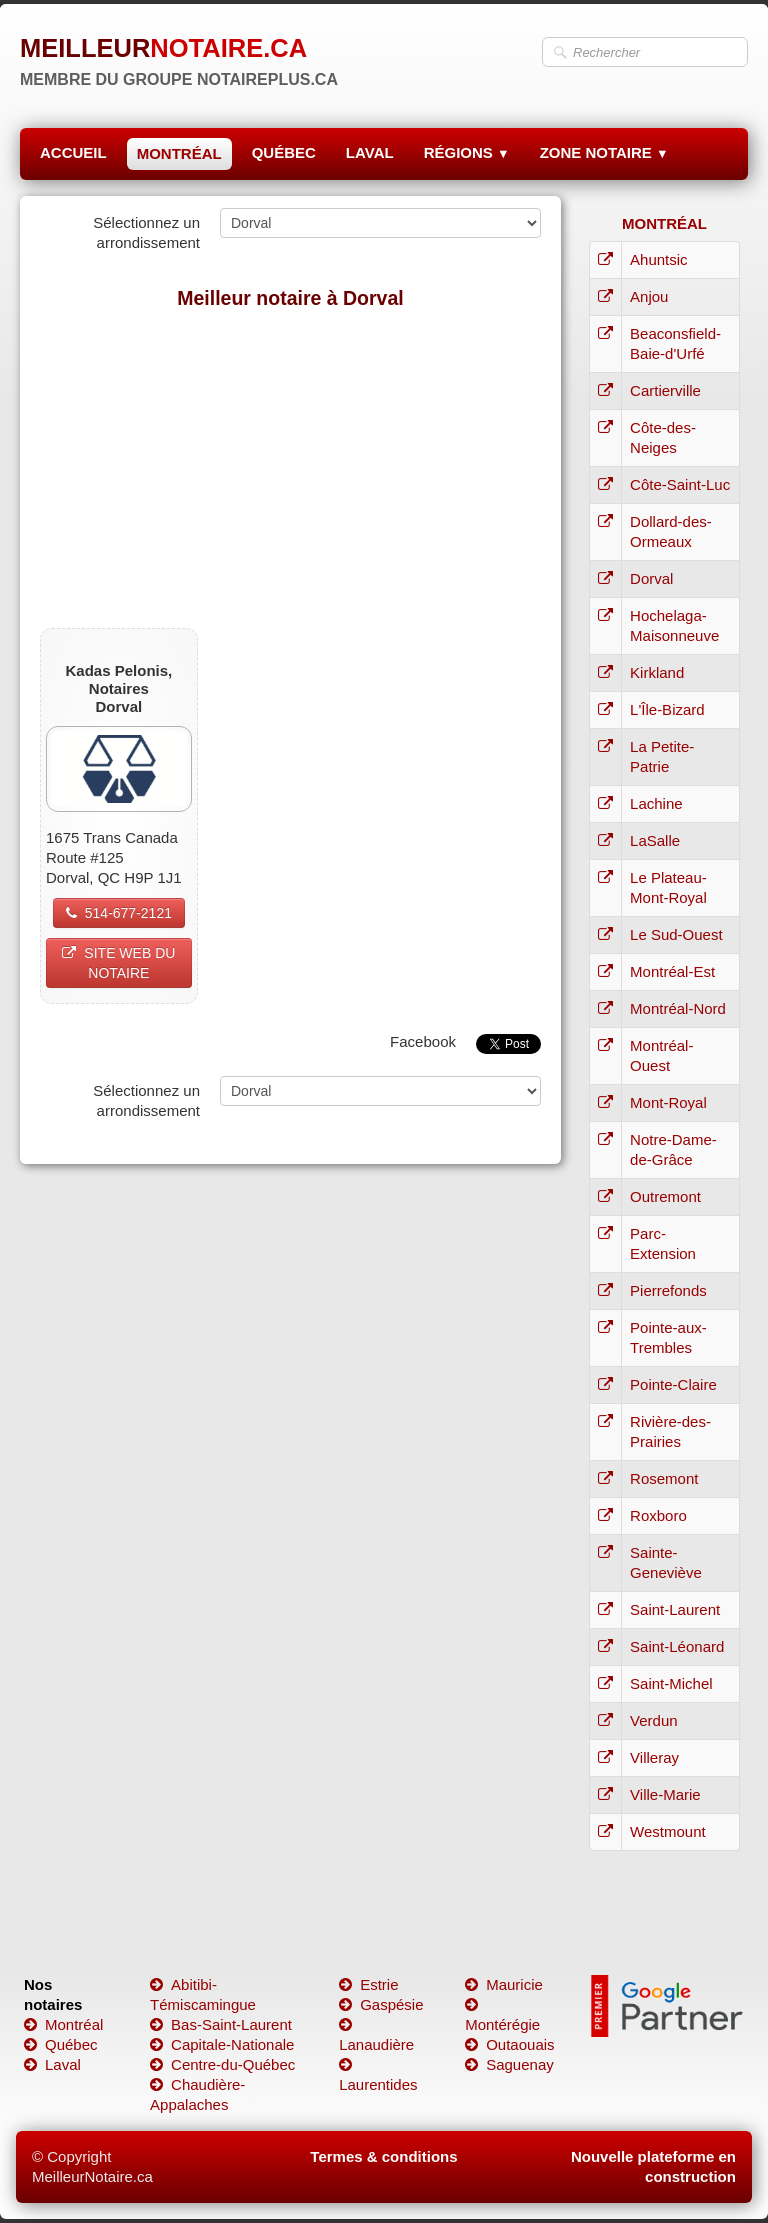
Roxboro (658, 1515)
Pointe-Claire (673, 1384)
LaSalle (655, 840)
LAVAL (370, 152)
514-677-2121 (119, 913)
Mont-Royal (668, 1102)
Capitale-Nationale (222, 2044)
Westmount (668, 1831)
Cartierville (665, 390)
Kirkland (657, 672)
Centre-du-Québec (222, 2064)
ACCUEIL (73, 152)
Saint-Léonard (677, 1646)
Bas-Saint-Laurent (221, 2024)
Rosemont (664, 1478)
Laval (52, 2064)
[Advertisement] (290, 468)
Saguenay (509, 2064)
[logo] (179, 55)
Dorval (651, 578)
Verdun (654, 1720)
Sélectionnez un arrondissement (146, 232)
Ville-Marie (665, 1794)
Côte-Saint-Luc (680, 484)
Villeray (654, 1757)
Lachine (656, 803)
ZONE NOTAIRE (604, 152)
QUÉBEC (284, 152)
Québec (61, 2044)
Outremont (665, 1196)
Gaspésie (381, 2004)
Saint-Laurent (675, 1609)
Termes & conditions (383, 2156)
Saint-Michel (671, 1683)
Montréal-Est (672, 971)
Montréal (63, 2024)
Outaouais (509, 2044)
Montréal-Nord (678, 1008)
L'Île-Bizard (667, 709)
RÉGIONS (467, 152)
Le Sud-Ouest (676, 934)
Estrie (368, 1984)
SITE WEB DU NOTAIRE (118, 963)
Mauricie (504, 1984)
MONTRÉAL (179, 153)
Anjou (649, 296)
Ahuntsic (659, 259)
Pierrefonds (668, 1290)
